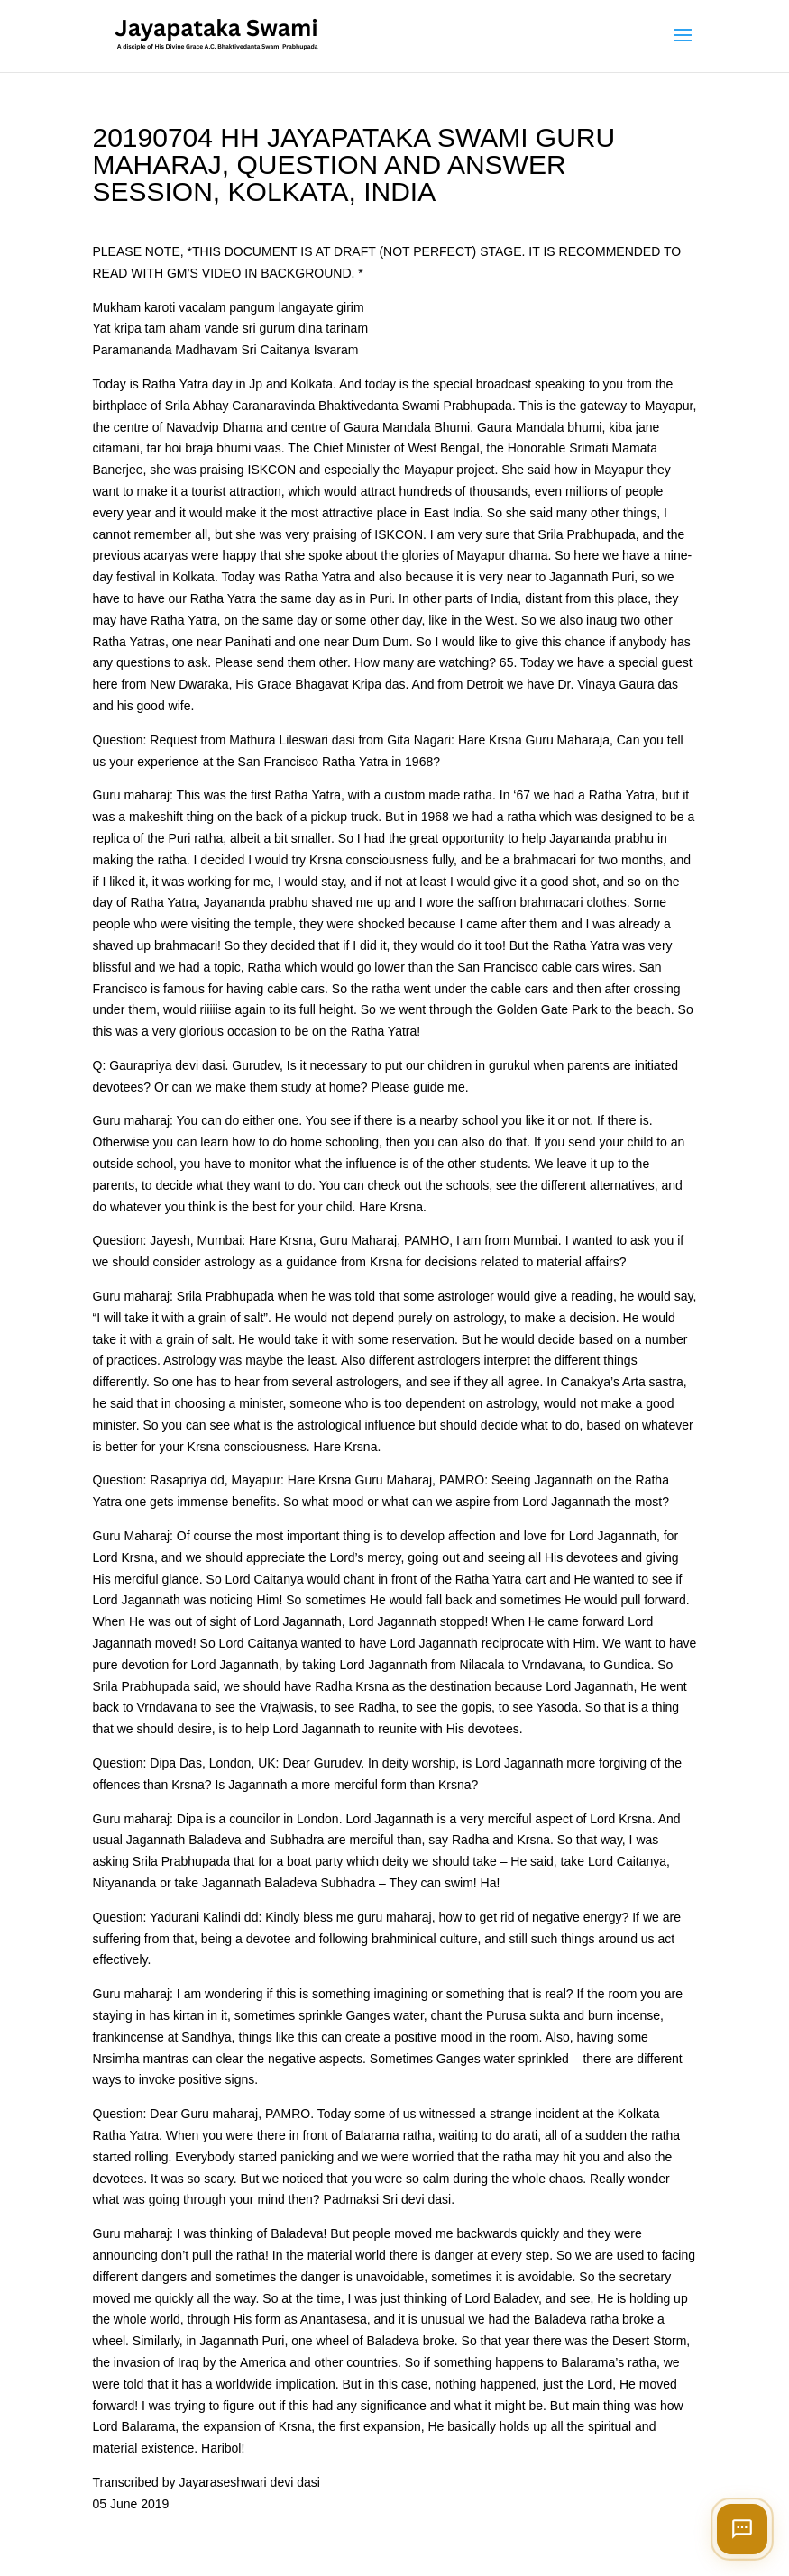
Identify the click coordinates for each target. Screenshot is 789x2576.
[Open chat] (742, 2529)
